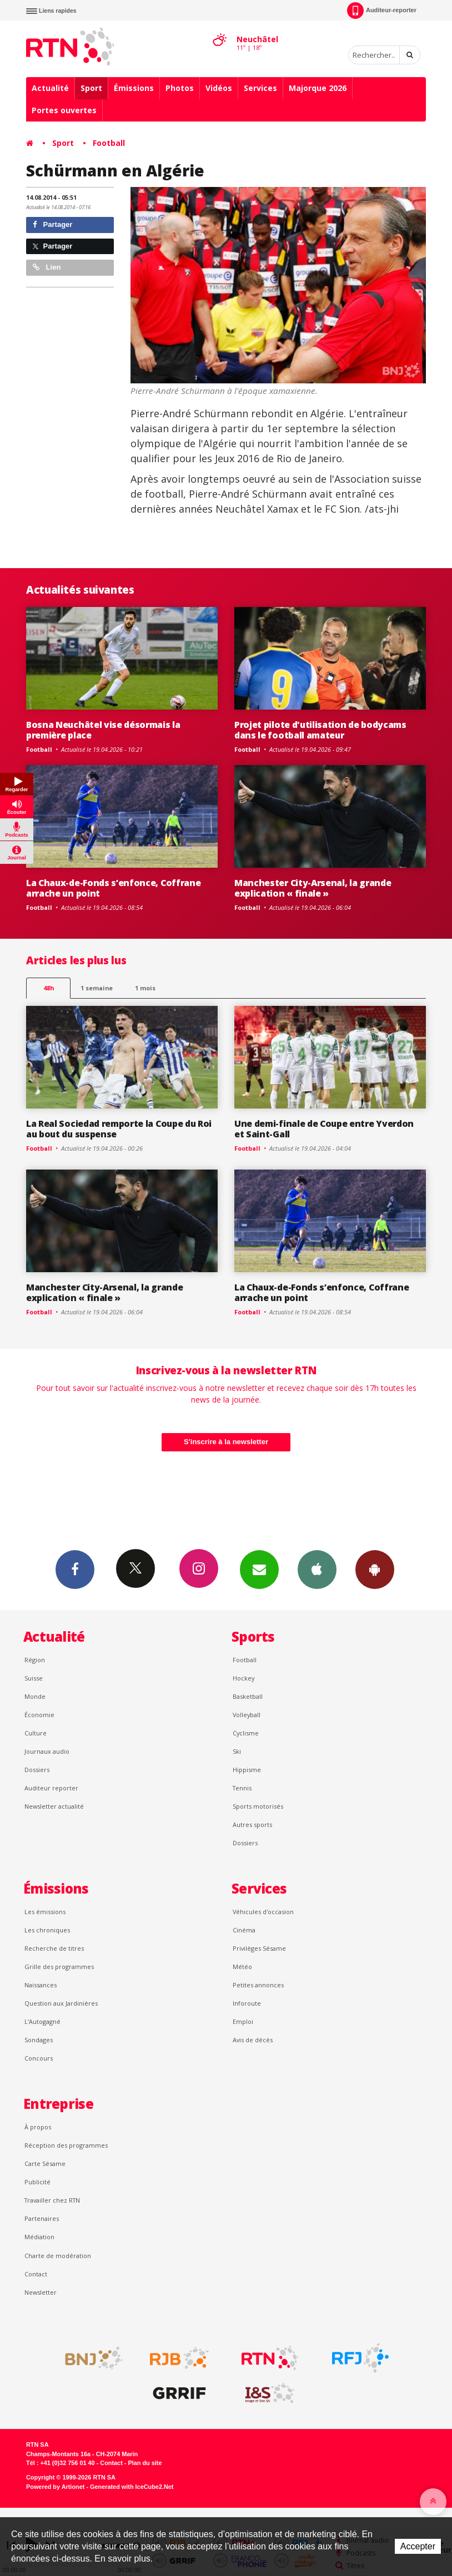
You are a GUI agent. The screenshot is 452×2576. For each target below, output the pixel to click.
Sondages (38, 2039)
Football (109, 143)
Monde (35, 1696)
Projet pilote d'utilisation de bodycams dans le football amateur (320, 729)
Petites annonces (258, 1984)
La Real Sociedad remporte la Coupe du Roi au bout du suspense (119, 1128)
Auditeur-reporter (381, 10)
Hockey (243, 1678)
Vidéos (218, 88)
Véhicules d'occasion (263, 1911)
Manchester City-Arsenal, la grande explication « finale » (312, 888)
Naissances (40, 1984)
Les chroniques (47, 1930)
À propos (37, 2126)
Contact (35, 2274)
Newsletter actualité (54, 1806)
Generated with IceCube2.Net (131, 2486)
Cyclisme (246, 1733)
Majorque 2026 (317, 88)
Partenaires (41, 2218)
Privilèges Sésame (259, 1948)
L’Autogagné (42, 2021)
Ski (237, 1751)
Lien (47, 267)
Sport (91, 88)
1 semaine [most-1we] (97, 988)
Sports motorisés (258, 1806)
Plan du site (145, 2462)
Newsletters (259, 1569)
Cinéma (244, 1930)
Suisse (33, 1678)
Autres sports (252, 1824)
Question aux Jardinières (61, 2003)
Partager (52, 224)
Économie (39, 1714)
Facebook (75, 1569)
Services (260, 88)
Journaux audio (46, 1751)
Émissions (134, 88)
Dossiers (36, 1769)
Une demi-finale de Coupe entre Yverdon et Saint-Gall (324, 1128)
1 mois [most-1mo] (145, 988)
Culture (35, 1733)
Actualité (50, 88)
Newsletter (40, 2292)
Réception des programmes (66, 2145)
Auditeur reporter (51, 1787)
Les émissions (45, 1911)
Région (34, 1659)
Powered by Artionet (55, 2486)
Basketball (248, 1696)
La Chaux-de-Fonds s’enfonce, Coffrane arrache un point (113, 888)
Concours (38, 2058)
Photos (179, 88)
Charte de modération (57, 2255)
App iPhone (317, 1569)
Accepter (417, 2546)
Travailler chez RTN (52, 2200)
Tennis (242, 1787)
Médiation (39, 2236)
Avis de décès (253, 2039)
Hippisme (247, 1769)
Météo (242, 1966)
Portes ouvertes (64, 110)
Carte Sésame (45, 2163)
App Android (374, 1569)
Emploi (243, 2021)
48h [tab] (48, 988)
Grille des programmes (59, 1966)
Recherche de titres (54, 1948)
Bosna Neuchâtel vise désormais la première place (103, 729)
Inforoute (247, 2003)
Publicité (37, 2181)
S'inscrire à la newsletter (226, 1442)
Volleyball (246, 1714)
